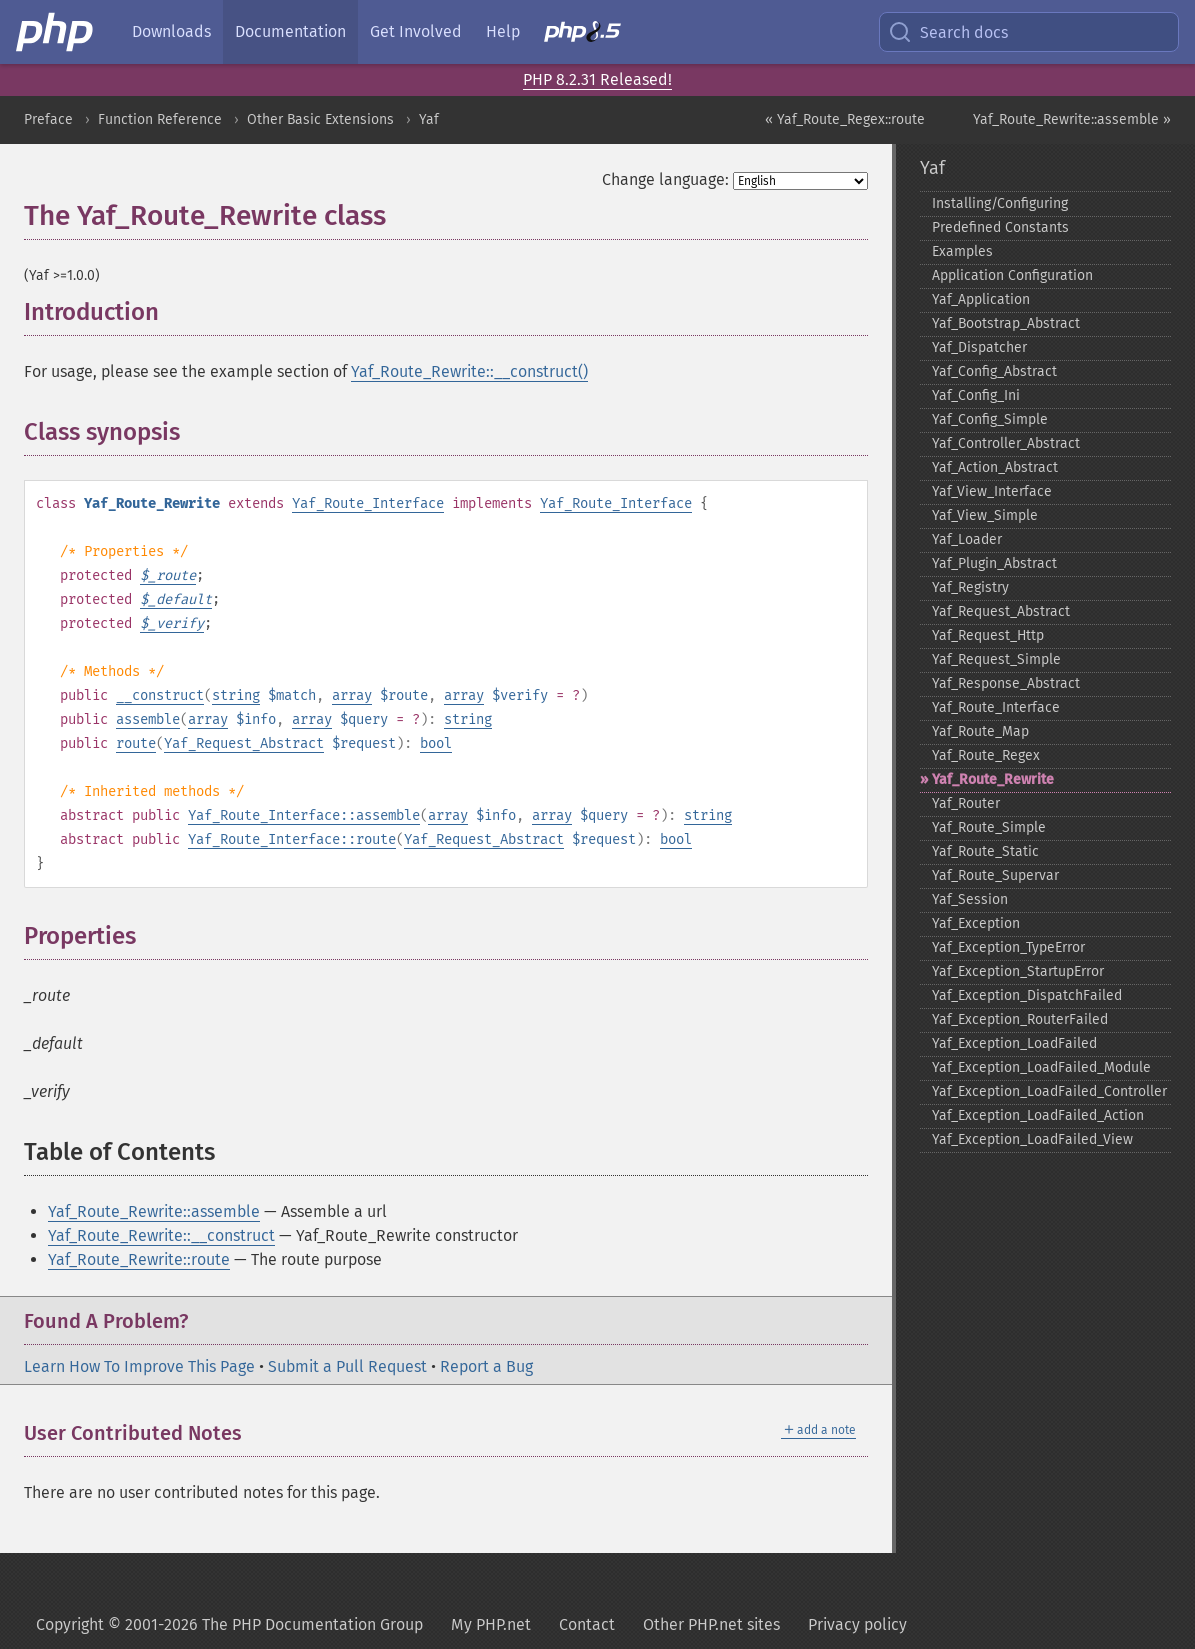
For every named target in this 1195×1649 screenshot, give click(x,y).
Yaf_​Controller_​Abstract (1006, 443)
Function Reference (160, 119)
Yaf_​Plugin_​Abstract (994, 563)
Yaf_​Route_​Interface (996, 707)
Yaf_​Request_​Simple (996, 659)
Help (503, 31)
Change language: (665, 179)
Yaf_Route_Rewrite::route (139, 1259)
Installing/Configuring (1000, 203)
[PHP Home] (56, 32)
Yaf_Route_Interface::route (292, 839)
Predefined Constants (1000, 227)
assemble (148, 719)
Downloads (171, 31)
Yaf (429, 119)
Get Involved (416, 31)
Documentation (290, 31)
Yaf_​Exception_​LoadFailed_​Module (1041, 1067)
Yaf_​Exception (976, 923)
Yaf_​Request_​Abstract (1001, 611)
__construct (160, 695)
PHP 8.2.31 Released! (597, 79)
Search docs (948, 32)
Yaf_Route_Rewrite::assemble (154, 1211)
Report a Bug (486, 1366)
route (136, 743)
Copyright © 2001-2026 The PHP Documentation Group (229, 1624)
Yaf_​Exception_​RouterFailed (1020, 1019)
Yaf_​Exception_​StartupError (1018, 971)
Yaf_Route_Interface (368, 503)
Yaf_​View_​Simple (985, 515)
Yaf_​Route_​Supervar (995, 875)
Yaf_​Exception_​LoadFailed (1014, 1043)
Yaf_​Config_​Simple (990, 419)
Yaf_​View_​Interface (992, 491)
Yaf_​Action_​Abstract (995, 467)
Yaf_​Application (981, 299)
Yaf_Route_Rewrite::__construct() (469, 371)
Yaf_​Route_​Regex (986, 755)
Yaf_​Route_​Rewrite (993, 779)
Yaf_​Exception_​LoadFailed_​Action (1038, 1115)
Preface (48, 119)
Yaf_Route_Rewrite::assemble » (1072, 119)
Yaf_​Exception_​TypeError (1008, 947)
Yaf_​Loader (967, 539)
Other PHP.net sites (711, 1624)
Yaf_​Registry (970, 587)
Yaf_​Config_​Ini (976, 395)
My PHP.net (491, 1624)
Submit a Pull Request (347, 1366)
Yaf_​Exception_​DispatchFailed (1027, 995)
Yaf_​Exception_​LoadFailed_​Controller (1049, 1091)
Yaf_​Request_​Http (988, 635)
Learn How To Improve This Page (139, 1366)
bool (436, 743)
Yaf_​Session (970, 899)
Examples (962, 251)
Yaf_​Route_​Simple (989, 827)
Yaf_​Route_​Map (980, 731)
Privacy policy (857, 1624)
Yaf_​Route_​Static (985, 851)
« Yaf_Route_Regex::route (845, 119)
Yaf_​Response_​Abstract (1006, 683)
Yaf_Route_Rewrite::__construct (161, 1235)
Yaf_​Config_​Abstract (994, 371)
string (236, 695)
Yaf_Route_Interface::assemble (304, 815)
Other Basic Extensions (320, 119)
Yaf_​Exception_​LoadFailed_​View (1032, 1139)
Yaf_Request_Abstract (244, 743)
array (352, 695)
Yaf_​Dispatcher (979, 347)
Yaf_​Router (966, 803)
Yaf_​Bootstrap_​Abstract (1006, 323)
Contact (587, 1624)
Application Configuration (1012, 275)
